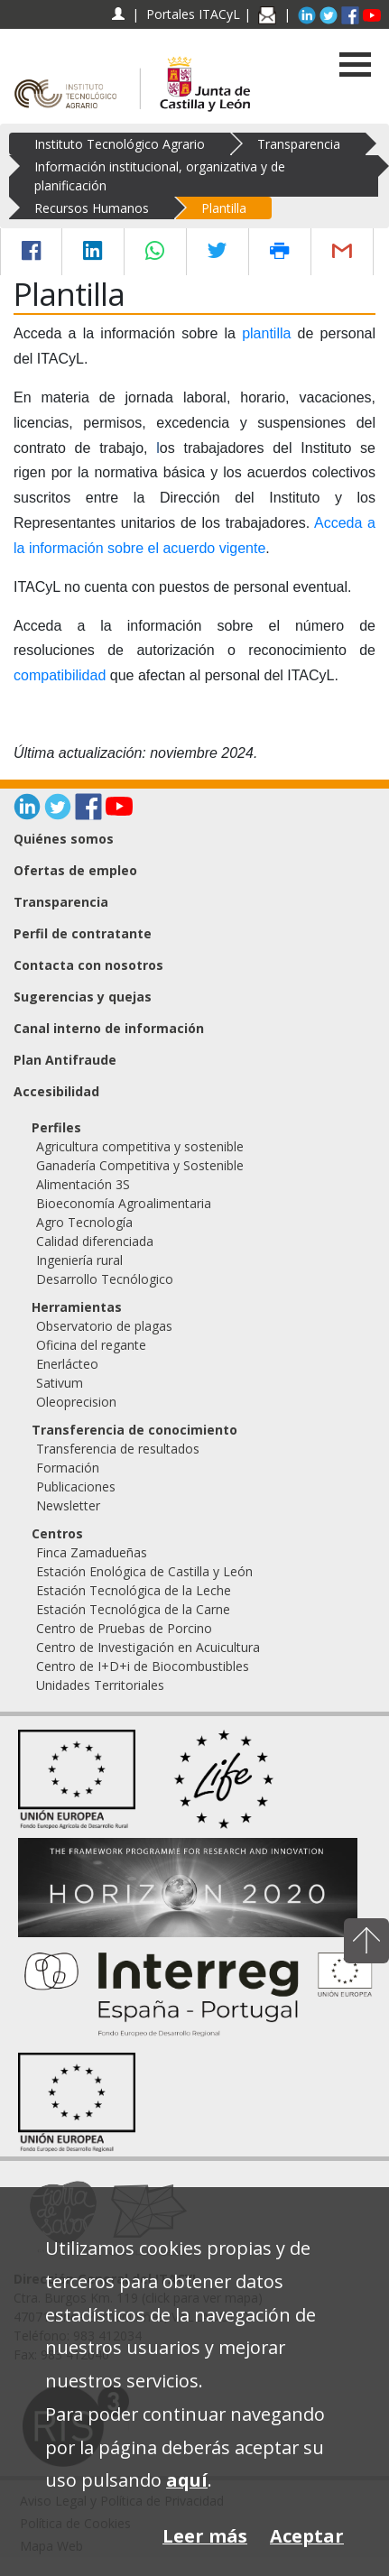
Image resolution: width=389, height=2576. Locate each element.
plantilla (266, 333)
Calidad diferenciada (94, 1241)
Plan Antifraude (65, 1059)
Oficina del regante (91, 1344)
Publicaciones (76, 1486)
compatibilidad (62, 675)
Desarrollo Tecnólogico (104, 1279)
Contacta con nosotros (88, 965)
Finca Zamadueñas (91, 1552)
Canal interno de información (109, 1028)
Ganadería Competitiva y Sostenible (140, 1165)
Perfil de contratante (83, 933)
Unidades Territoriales (100, 1685)
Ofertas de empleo (75, 870)
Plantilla (223, 208)
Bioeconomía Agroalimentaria (123, 1203)
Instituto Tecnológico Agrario (119, 143)
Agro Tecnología (84, 1222)
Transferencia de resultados (117, 1448)
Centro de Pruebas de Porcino (124, 1628)
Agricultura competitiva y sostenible (140, 1146)
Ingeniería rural (79, 1260)
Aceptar (307, 2536)
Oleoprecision (76, 1401)
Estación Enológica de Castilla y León (144, 1571)
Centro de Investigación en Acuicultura (148, 1647)
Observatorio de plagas (104, 1325)
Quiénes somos (64, 838)
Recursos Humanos (91, 208)
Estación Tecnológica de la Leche (133, 1590)
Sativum (59, 1382)
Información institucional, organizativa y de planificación (159, 176)
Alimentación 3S (83, 1184)
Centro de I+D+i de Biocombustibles (142, 1666)
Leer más (204, 2536)
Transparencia (298, 143)
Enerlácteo (67, 1363)
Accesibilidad (56, 1091)
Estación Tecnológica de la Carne (133, 1609)
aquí (187, 2480)
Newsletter (68, 1505)
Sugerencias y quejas (83, 996)
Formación (67, 1467)
